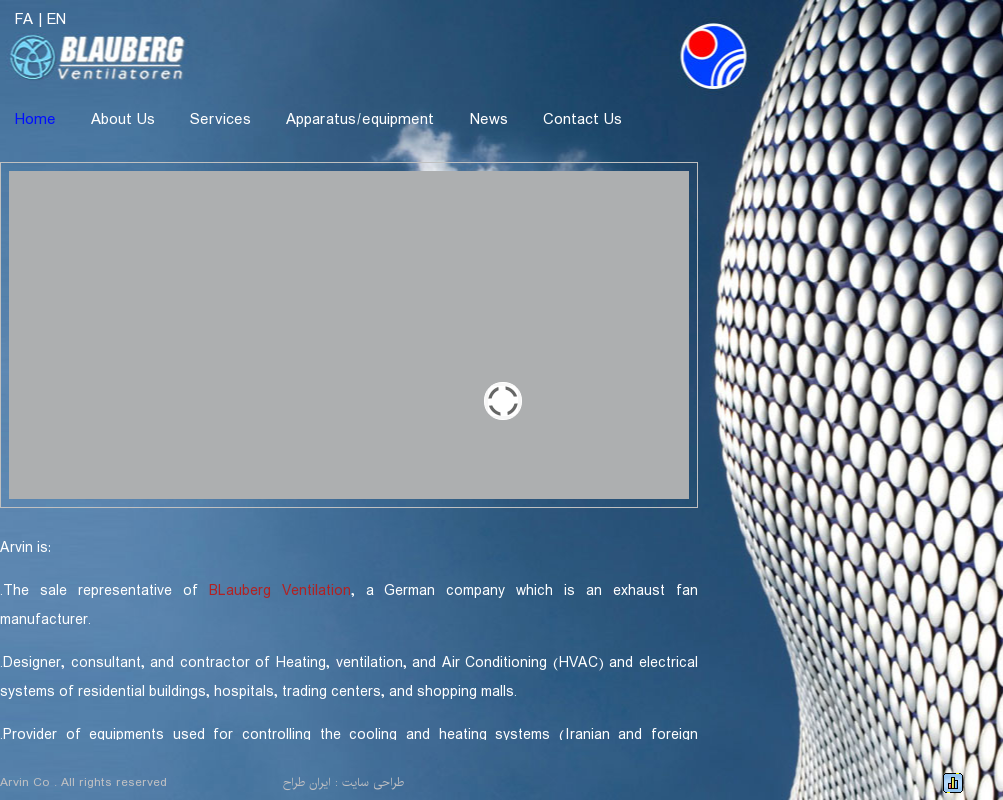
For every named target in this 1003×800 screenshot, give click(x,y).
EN (56, 19)
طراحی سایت (373, 782)
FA (24, 19)
